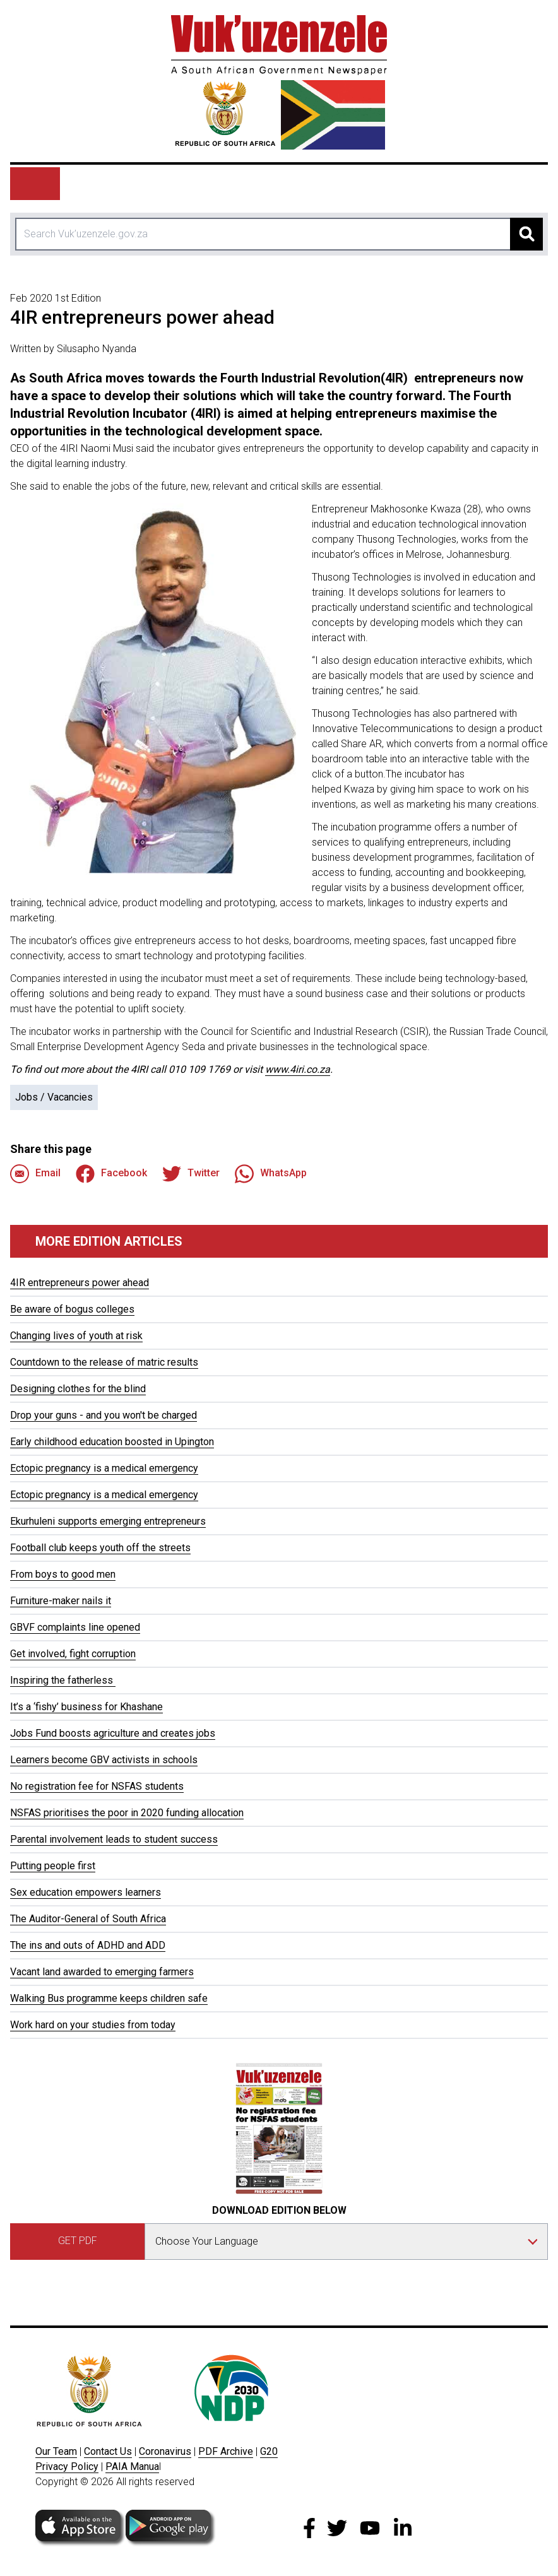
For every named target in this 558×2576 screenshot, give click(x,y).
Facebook (111, 1173)
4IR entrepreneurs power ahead (79, 1283)
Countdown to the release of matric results (104, 1362)
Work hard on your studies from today (92, 2025)
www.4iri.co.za (297, 1069)
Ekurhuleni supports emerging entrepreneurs (108, 1521)
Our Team (56, 2451)
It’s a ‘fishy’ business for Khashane (86, 1707)
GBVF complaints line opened (75, 1627)
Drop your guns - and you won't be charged (103, 1415)
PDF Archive (225, 2451)
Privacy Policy (66, 2467)
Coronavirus (165, 2451)
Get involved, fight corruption (73, 1654)
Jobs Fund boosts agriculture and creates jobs (112, 1733)
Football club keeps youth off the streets (100, 1548)
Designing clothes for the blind (78, 1389)
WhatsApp (271, 1174)
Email (35, 1173)
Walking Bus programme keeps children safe (109, 1998)
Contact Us (108, 2451)
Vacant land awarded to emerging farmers (102, 1972)
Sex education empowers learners (85, 1892)
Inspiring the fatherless (63, 1680)
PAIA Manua (132, 2467)
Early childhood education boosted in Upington (112, 1442)
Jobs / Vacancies (54, 1097)
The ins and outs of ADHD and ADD (87, 1945)
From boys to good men (63, 1574)
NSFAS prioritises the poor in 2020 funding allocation (127, 1813)
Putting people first (52, 1866)
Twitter (191, 1173)
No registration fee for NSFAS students (97, 1786)
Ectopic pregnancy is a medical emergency (104, 1468)
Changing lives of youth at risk (76, 1336)
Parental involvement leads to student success (114, 1839)
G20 (269, 2451)
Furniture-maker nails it (60, 1601)
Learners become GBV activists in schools (104, 1760)
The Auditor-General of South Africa (88, 1919)
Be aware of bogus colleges (72, 1309)
